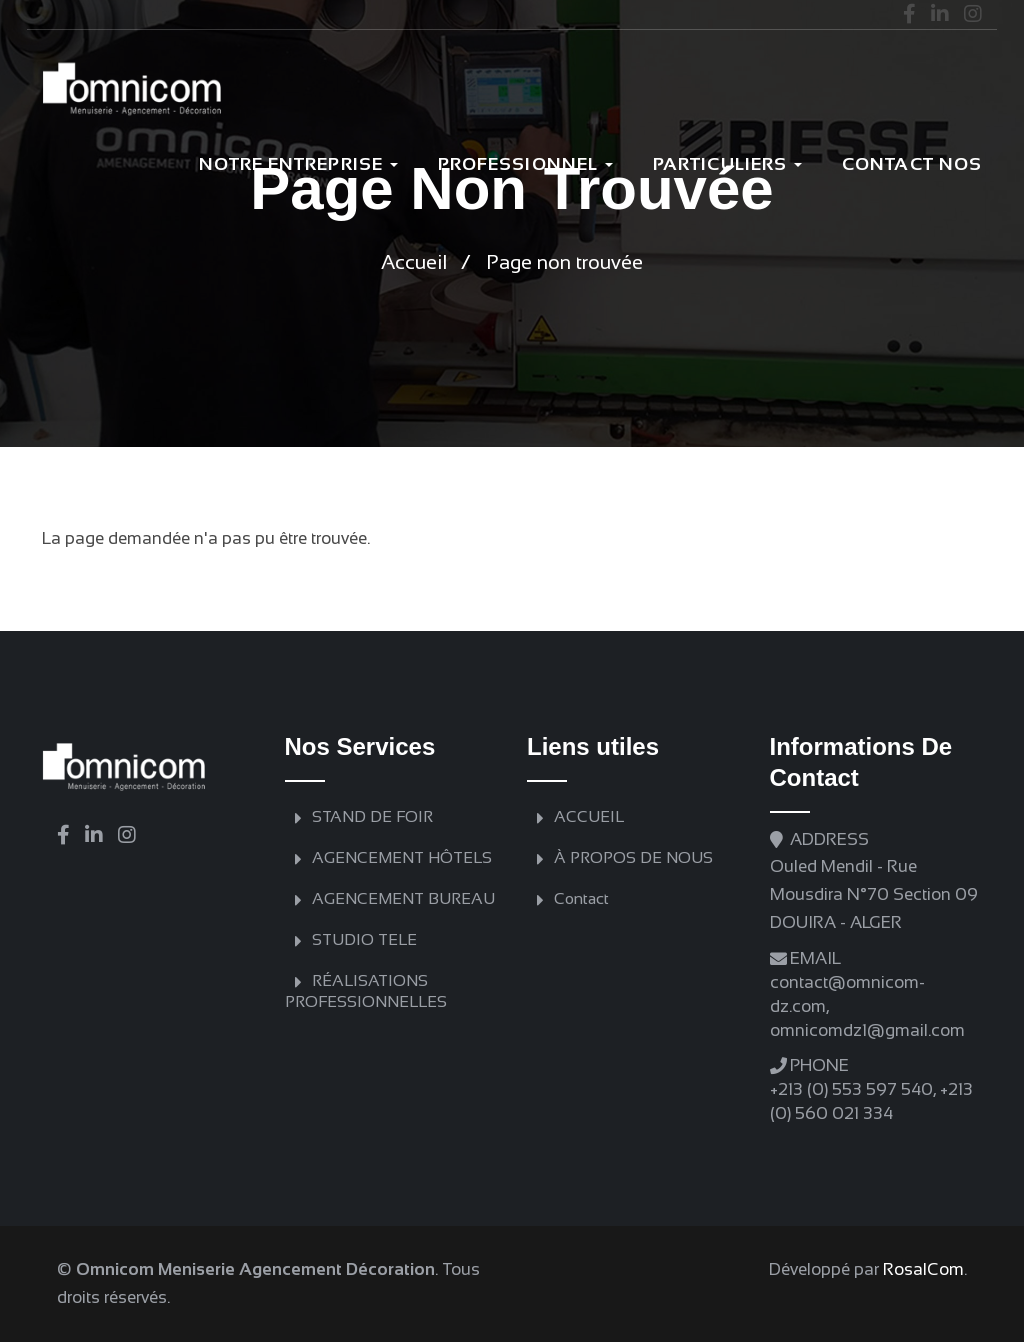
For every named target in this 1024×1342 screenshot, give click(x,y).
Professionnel (525, 164)
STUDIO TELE (364, 939)
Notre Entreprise (298, 164)
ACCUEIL (589, 816)
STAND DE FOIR (372, 816)
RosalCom (923, 1269)
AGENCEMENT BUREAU (403, 898)
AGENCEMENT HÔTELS (402, 857)
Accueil (414, 262)
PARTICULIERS (727, 164)
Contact (581, 898)
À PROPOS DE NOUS (633, 857)
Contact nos (912, 164)
